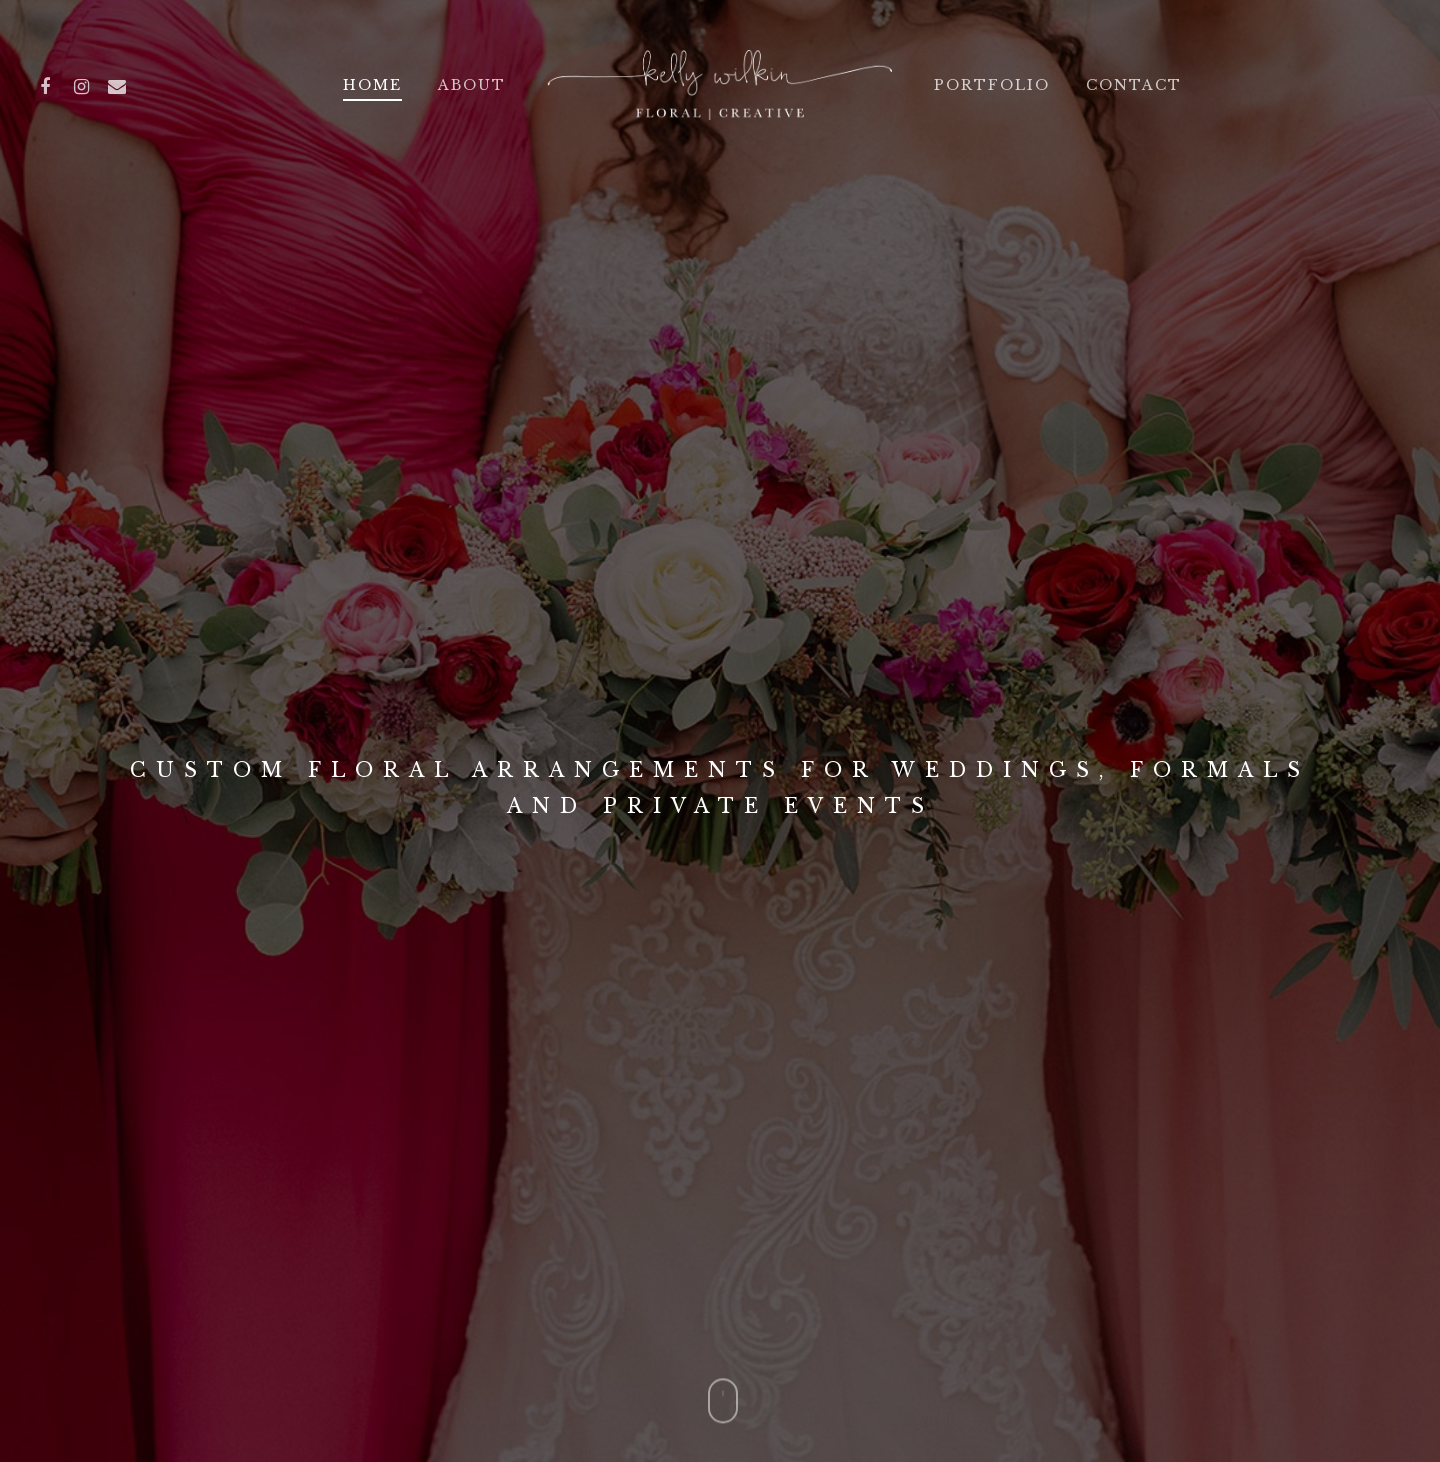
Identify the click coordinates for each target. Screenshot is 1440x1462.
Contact (1134, 85)
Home (372, 85)
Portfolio (992, 85)
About (472, 85)
